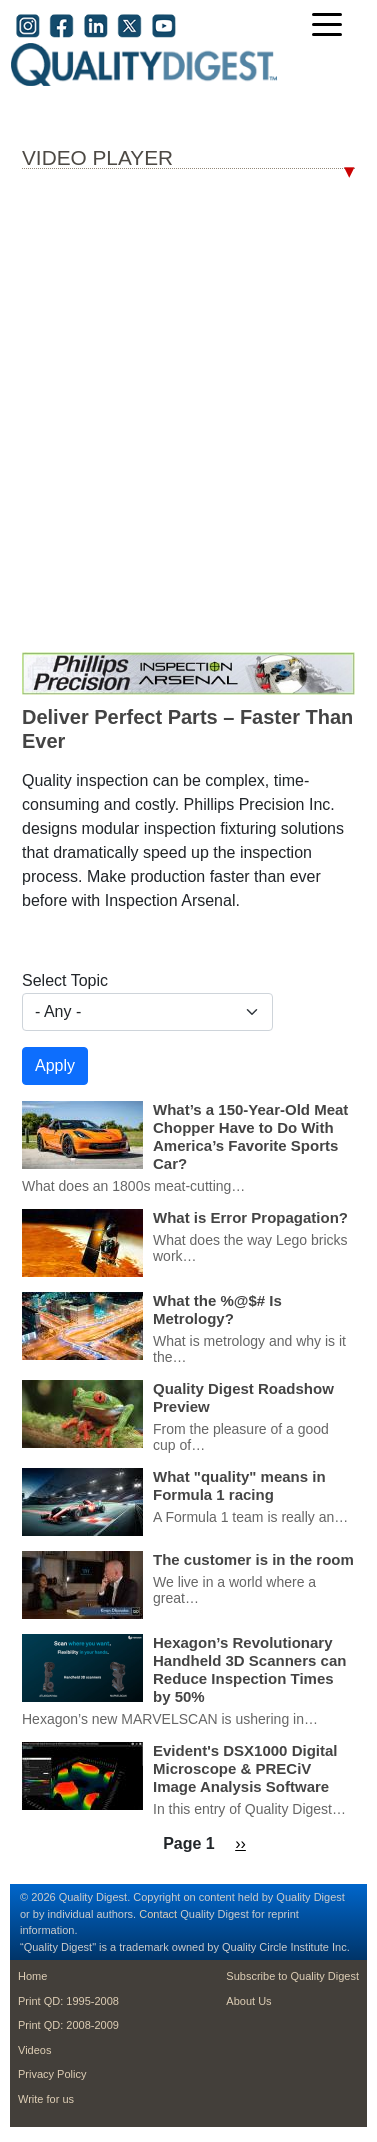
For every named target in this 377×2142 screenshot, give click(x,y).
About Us (248, 2001)
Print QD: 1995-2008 (68, 2001)
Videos (34, 2050)
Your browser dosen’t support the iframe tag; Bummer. (188, 415)
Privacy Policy (52, 2074)
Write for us (46, 2099)
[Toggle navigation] (332, 26)
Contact (158, 1914)
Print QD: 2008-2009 (68, 2025)
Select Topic (65, 980)
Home (32, 1976)
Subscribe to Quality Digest (292, 1976)
